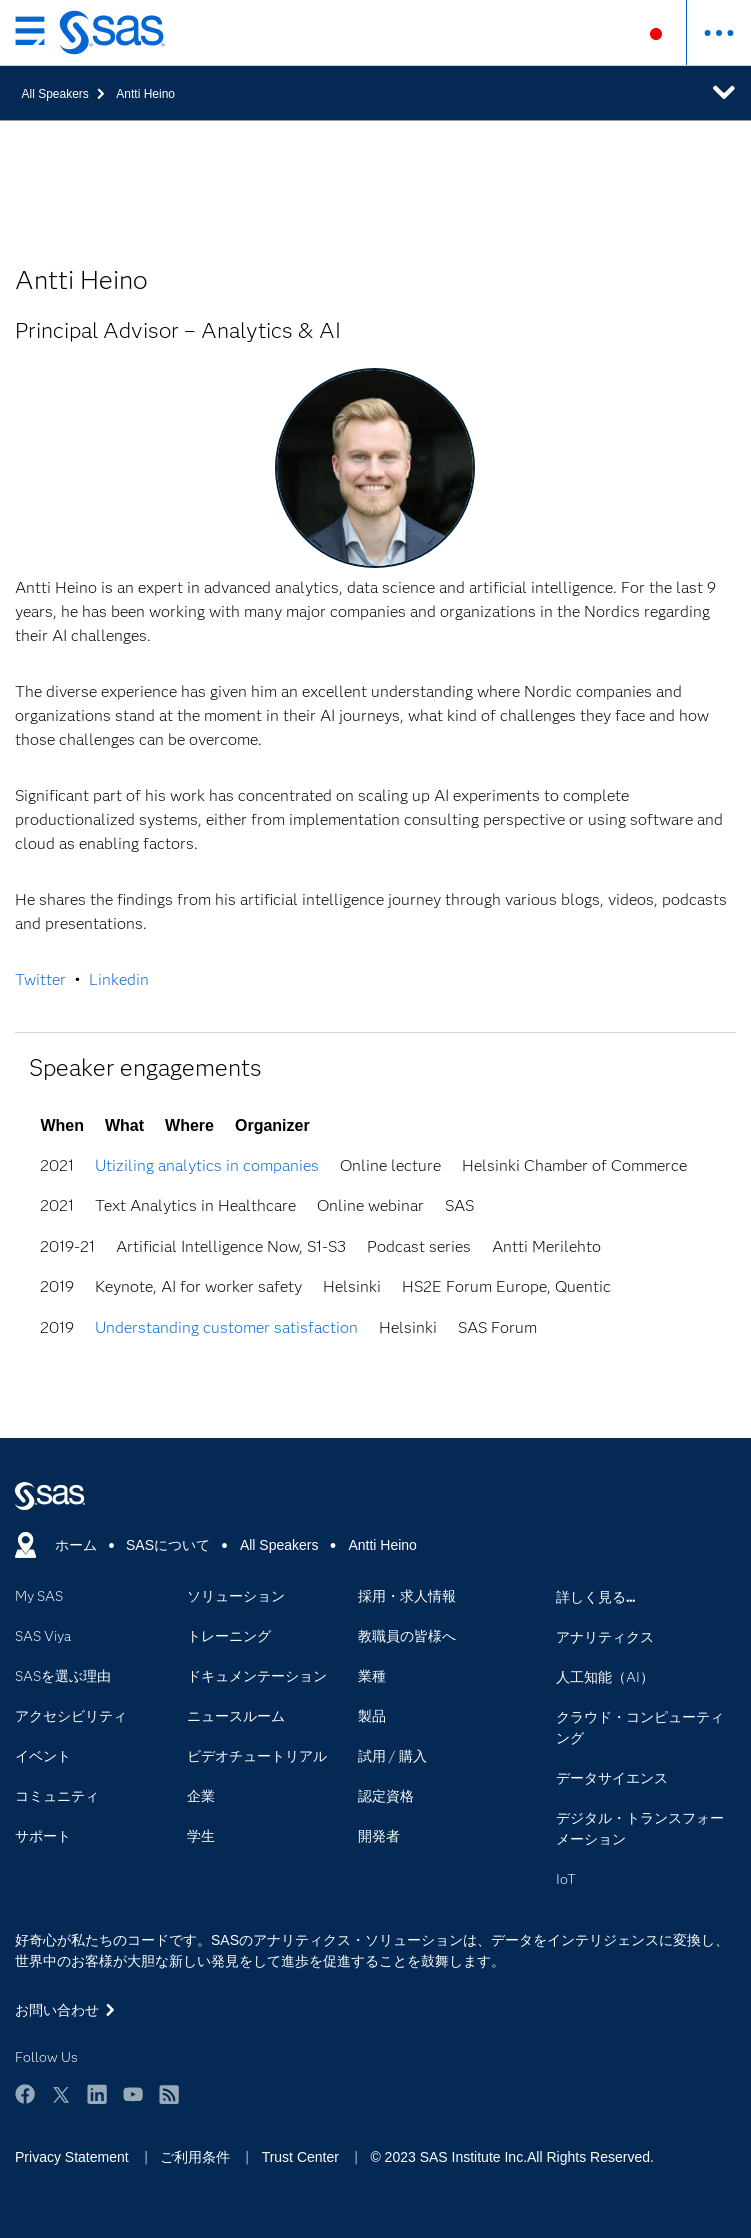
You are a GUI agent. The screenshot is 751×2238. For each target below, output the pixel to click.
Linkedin (119, 979)
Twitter (40, 979)
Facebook (25, 2094)
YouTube (133, 2094)
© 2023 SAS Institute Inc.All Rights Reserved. (511, 2157)
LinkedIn (97, 2094)
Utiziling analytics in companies (207, 1165)
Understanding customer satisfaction (226, 1327)
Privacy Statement (72, 2157)
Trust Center (300, 2157)
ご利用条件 (195, 2157)
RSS (169, 2094)
